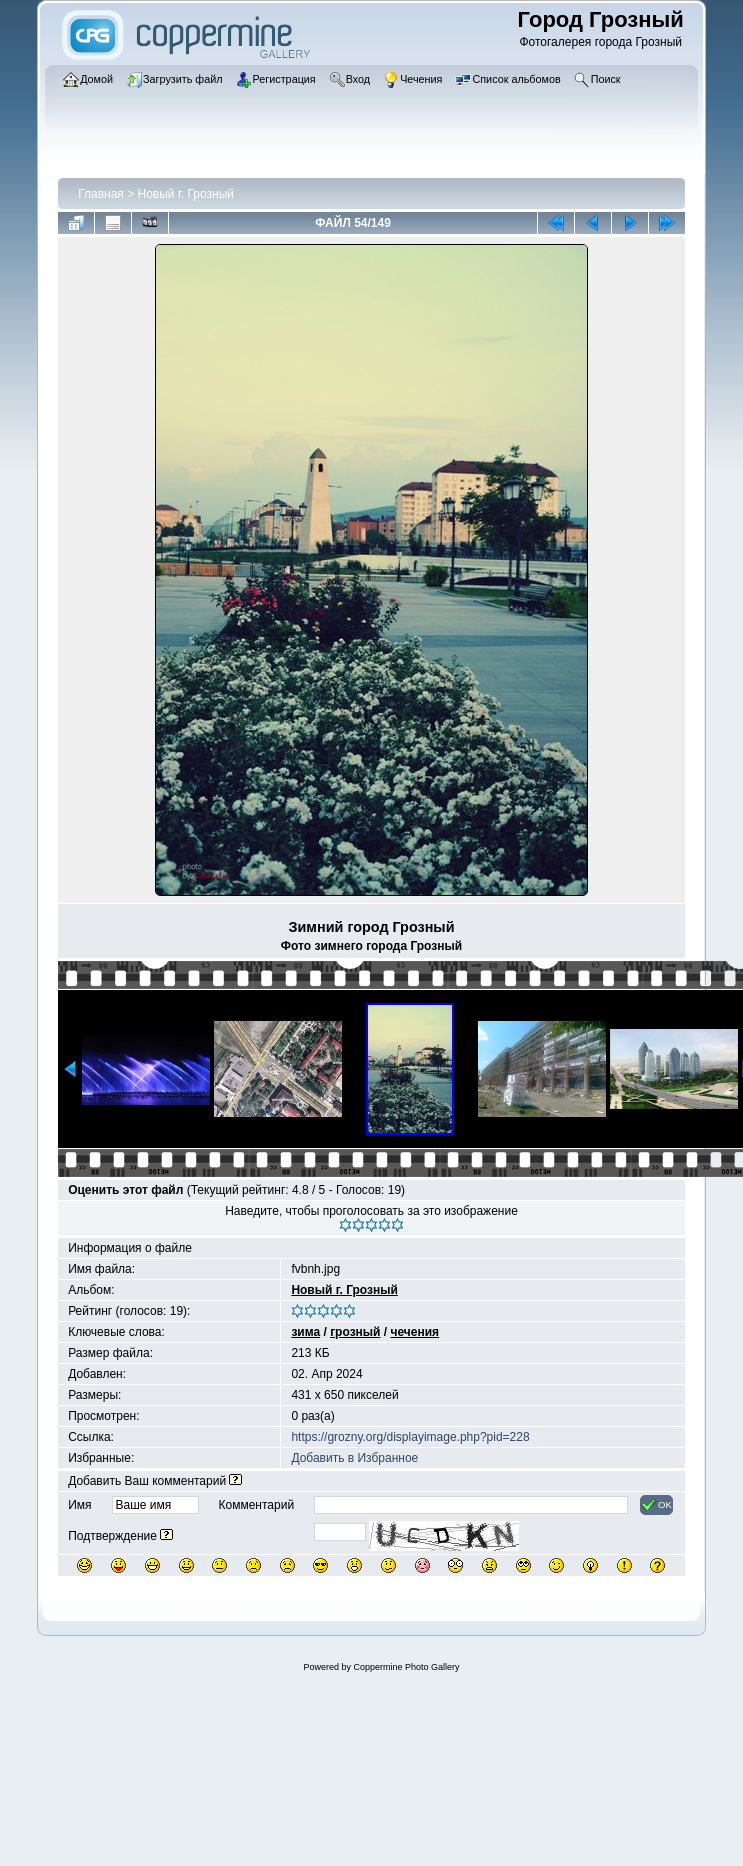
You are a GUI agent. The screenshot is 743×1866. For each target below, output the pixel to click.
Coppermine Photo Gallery (406, 1667)
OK (656, 1505)
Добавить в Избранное (354, 1458)
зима (305, 1332)
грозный (355, 1332)
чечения (414, 1332)
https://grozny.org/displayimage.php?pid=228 (410, 1437)
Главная (101, 194)
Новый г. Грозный (186, 194)
